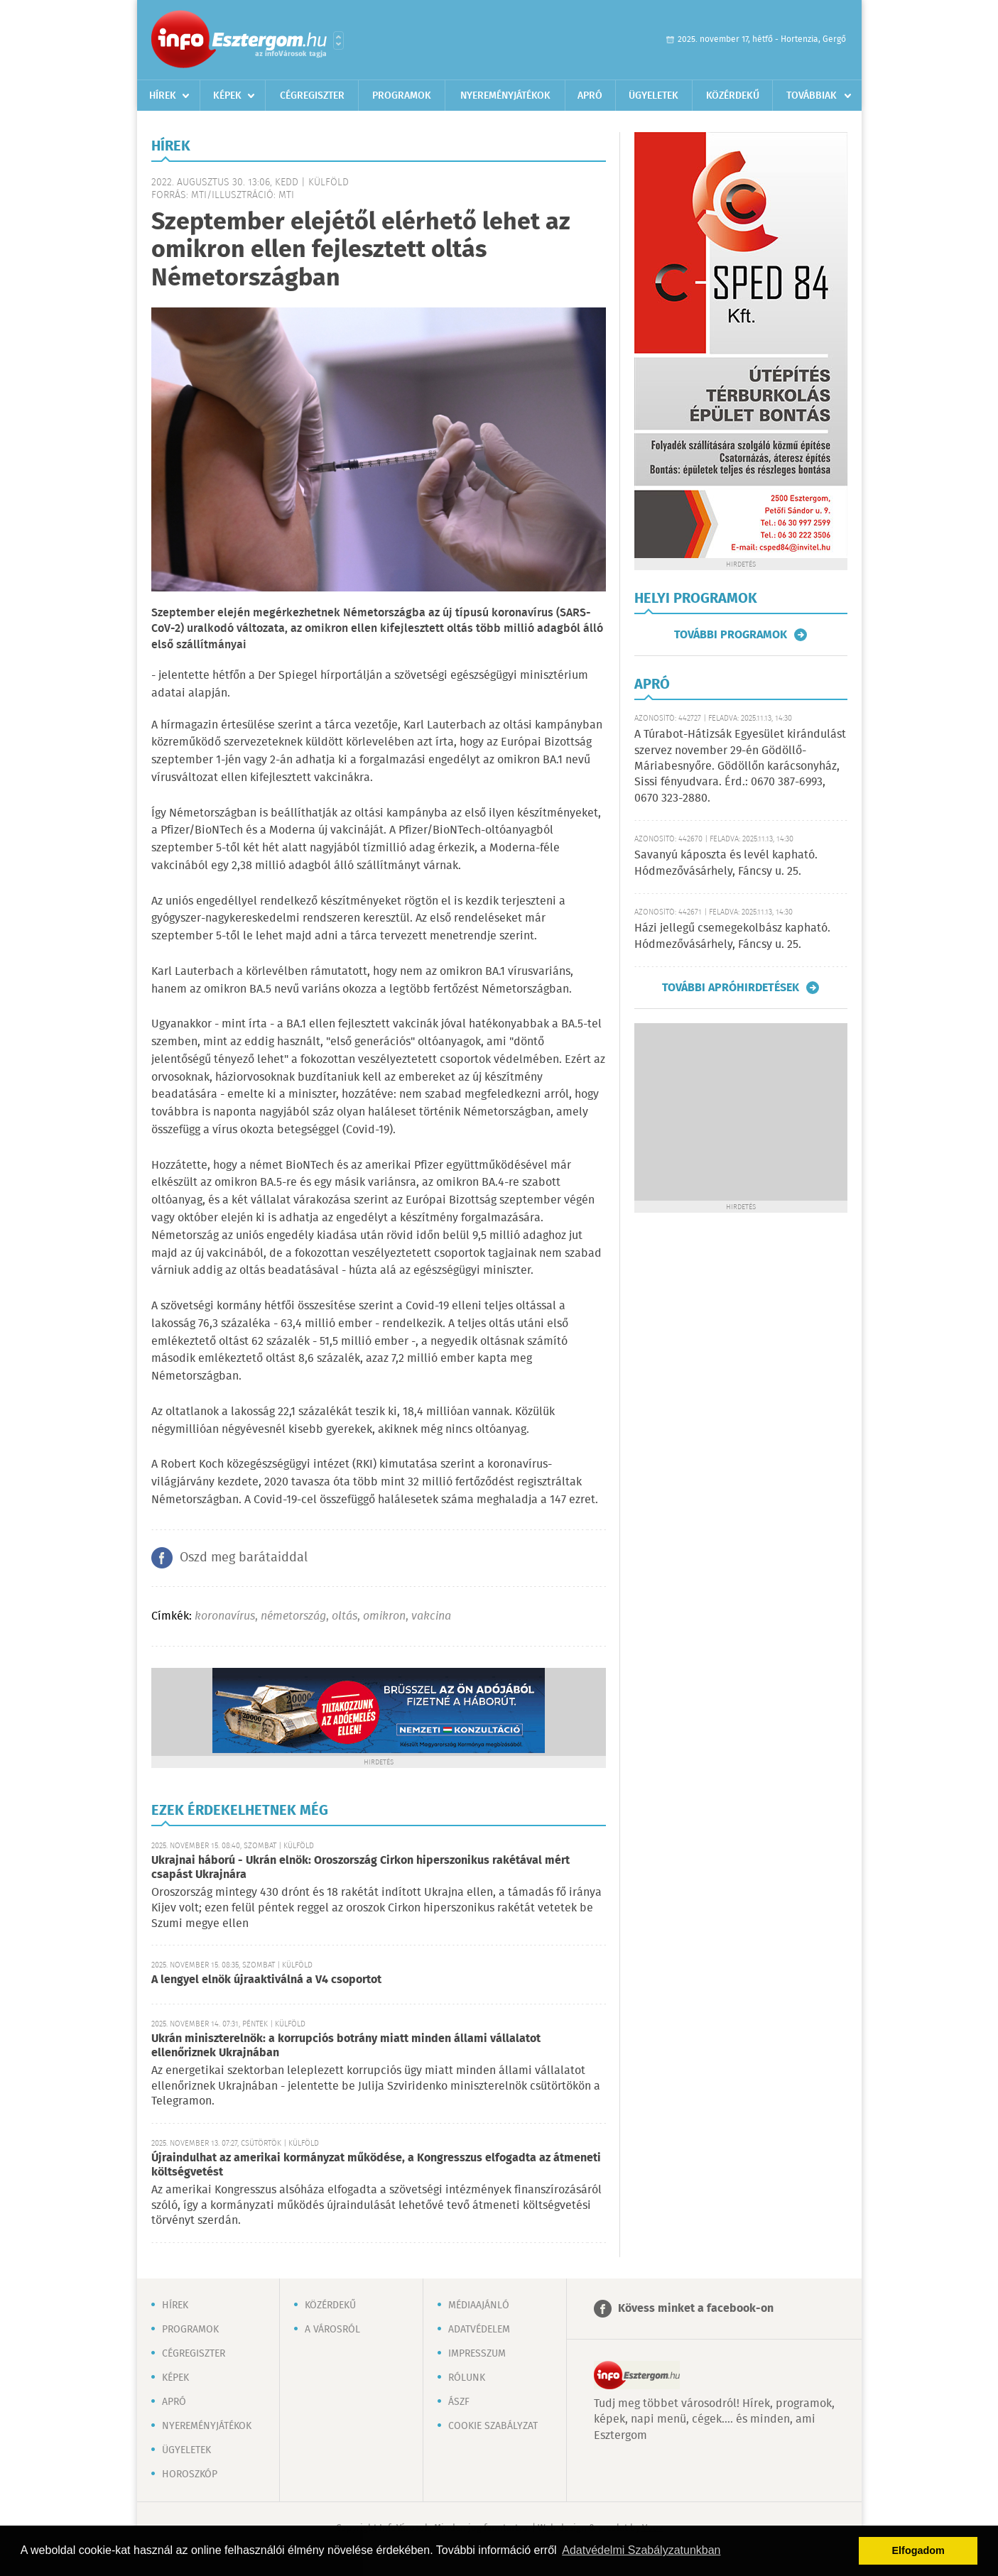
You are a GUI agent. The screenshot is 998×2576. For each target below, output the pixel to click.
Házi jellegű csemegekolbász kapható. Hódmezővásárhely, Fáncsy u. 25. (732, 936)
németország (293, 1616)
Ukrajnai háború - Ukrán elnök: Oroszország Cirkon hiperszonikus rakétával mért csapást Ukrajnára (360, 1868)
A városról (332, 2329)
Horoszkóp (189, 2474)
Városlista (338, 40)
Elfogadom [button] (918, 2550)
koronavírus (225, 1616)
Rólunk (466, 2378)
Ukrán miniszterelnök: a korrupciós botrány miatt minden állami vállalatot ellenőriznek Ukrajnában (346, 2046)
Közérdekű (732, 96)
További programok (730, 634)
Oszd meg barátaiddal (244, 1558)
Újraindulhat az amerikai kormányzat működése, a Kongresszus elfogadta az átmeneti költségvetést (376, 2165)
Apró (589, 96)
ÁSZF (459, 2402)
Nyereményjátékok (505, 96)
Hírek (162, 96)
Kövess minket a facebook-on (696, 2309)
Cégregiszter (312, 96)
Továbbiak (811, 96)
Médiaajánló (478, 2305)
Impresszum (477, 2354)
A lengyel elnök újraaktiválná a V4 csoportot (266, 1980)
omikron (384, 1616)
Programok (401, 96)
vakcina (431, 1616)
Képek (227, 96)
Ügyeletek (653, 96)
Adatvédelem (479, 2329)
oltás (344, 1616)
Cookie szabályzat (493, 2426)
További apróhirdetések (730, 987)
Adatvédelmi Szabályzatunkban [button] (641, 2550)
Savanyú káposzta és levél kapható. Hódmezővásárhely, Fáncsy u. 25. (726, 863)
